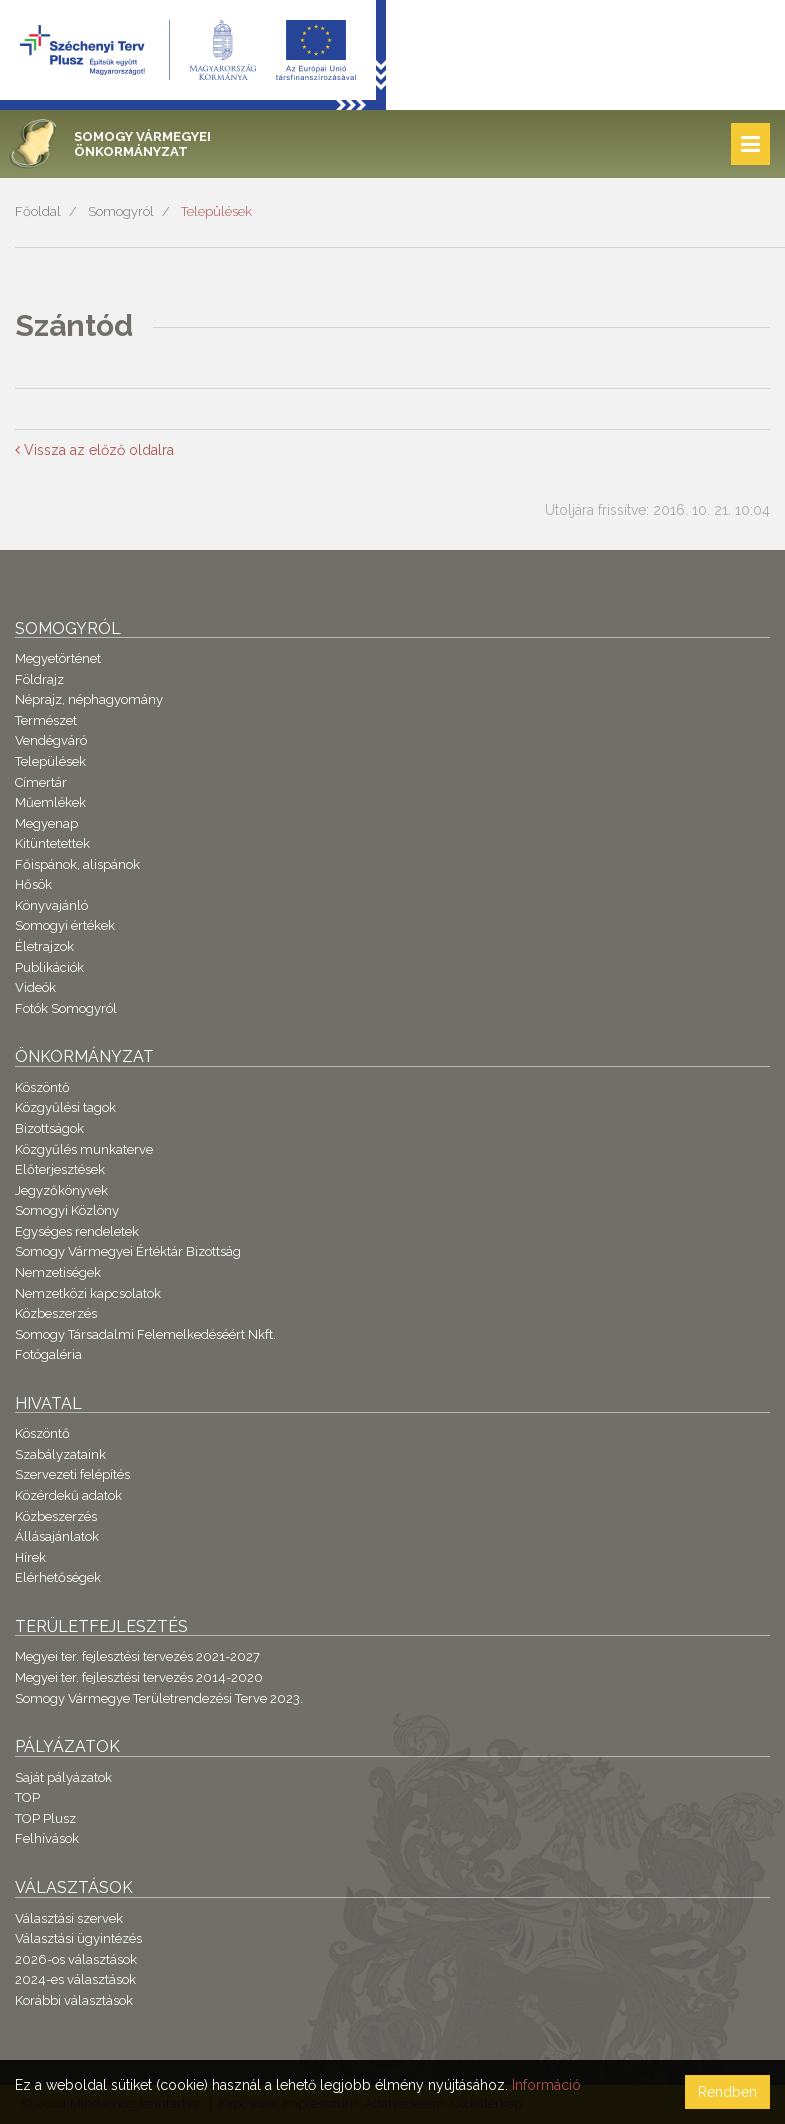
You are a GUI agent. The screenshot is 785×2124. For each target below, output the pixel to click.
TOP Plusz (45, 1818)
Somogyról (121, 211)
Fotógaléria (48, 1354)
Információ (546, 2085)
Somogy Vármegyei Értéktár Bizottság (128, 1251)
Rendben (727, 2092)
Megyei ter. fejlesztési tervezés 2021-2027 (137, 1656)
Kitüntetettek (52, 843)
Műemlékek (50, 802)
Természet (46, 720)
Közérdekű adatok (68, 1495)
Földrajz (39, 679)
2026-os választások (76, 1959)
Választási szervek (69, 1918)
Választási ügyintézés (78, 1938)
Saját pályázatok (63, 1777)
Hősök (33, 884)
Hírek (30, 1557)
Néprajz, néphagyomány (89, 699)
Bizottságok (49, 1128)
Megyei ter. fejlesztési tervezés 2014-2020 (139, 1677)
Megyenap (46, 823)
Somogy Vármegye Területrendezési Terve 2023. (159, 1698)
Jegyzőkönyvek (61, 1190)
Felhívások (47, 1838)
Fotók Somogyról (66, 1008)
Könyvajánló (51, 905)
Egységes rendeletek (77, 1231)
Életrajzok (44, 946)
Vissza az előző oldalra (94, 450)
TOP (27, 1797)
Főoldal (38, 211)
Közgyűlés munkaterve (84, 1149)
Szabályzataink (60, 1454)
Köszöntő (42, 1087)
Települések (216, 211)
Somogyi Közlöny (67, 1210)
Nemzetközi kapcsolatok (88, 1293)
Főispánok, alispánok (77, 864)
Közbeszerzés (56, 1313)
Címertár (41, 782)
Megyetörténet (58, 658)
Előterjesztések (60, 1169)
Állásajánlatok (57, 1536)
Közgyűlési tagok (65, 1107)
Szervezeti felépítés (72, 1474)
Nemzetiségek (58, 1272)
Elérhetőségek (58, 1577)
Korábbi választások (74, 2000)
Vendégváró (51, 740)
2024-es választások (75, 1979)
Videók (35, 987)
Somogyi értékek (65, 925)
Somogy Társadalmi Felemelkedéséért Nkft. (145, 1334)
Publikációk (49, 967)
